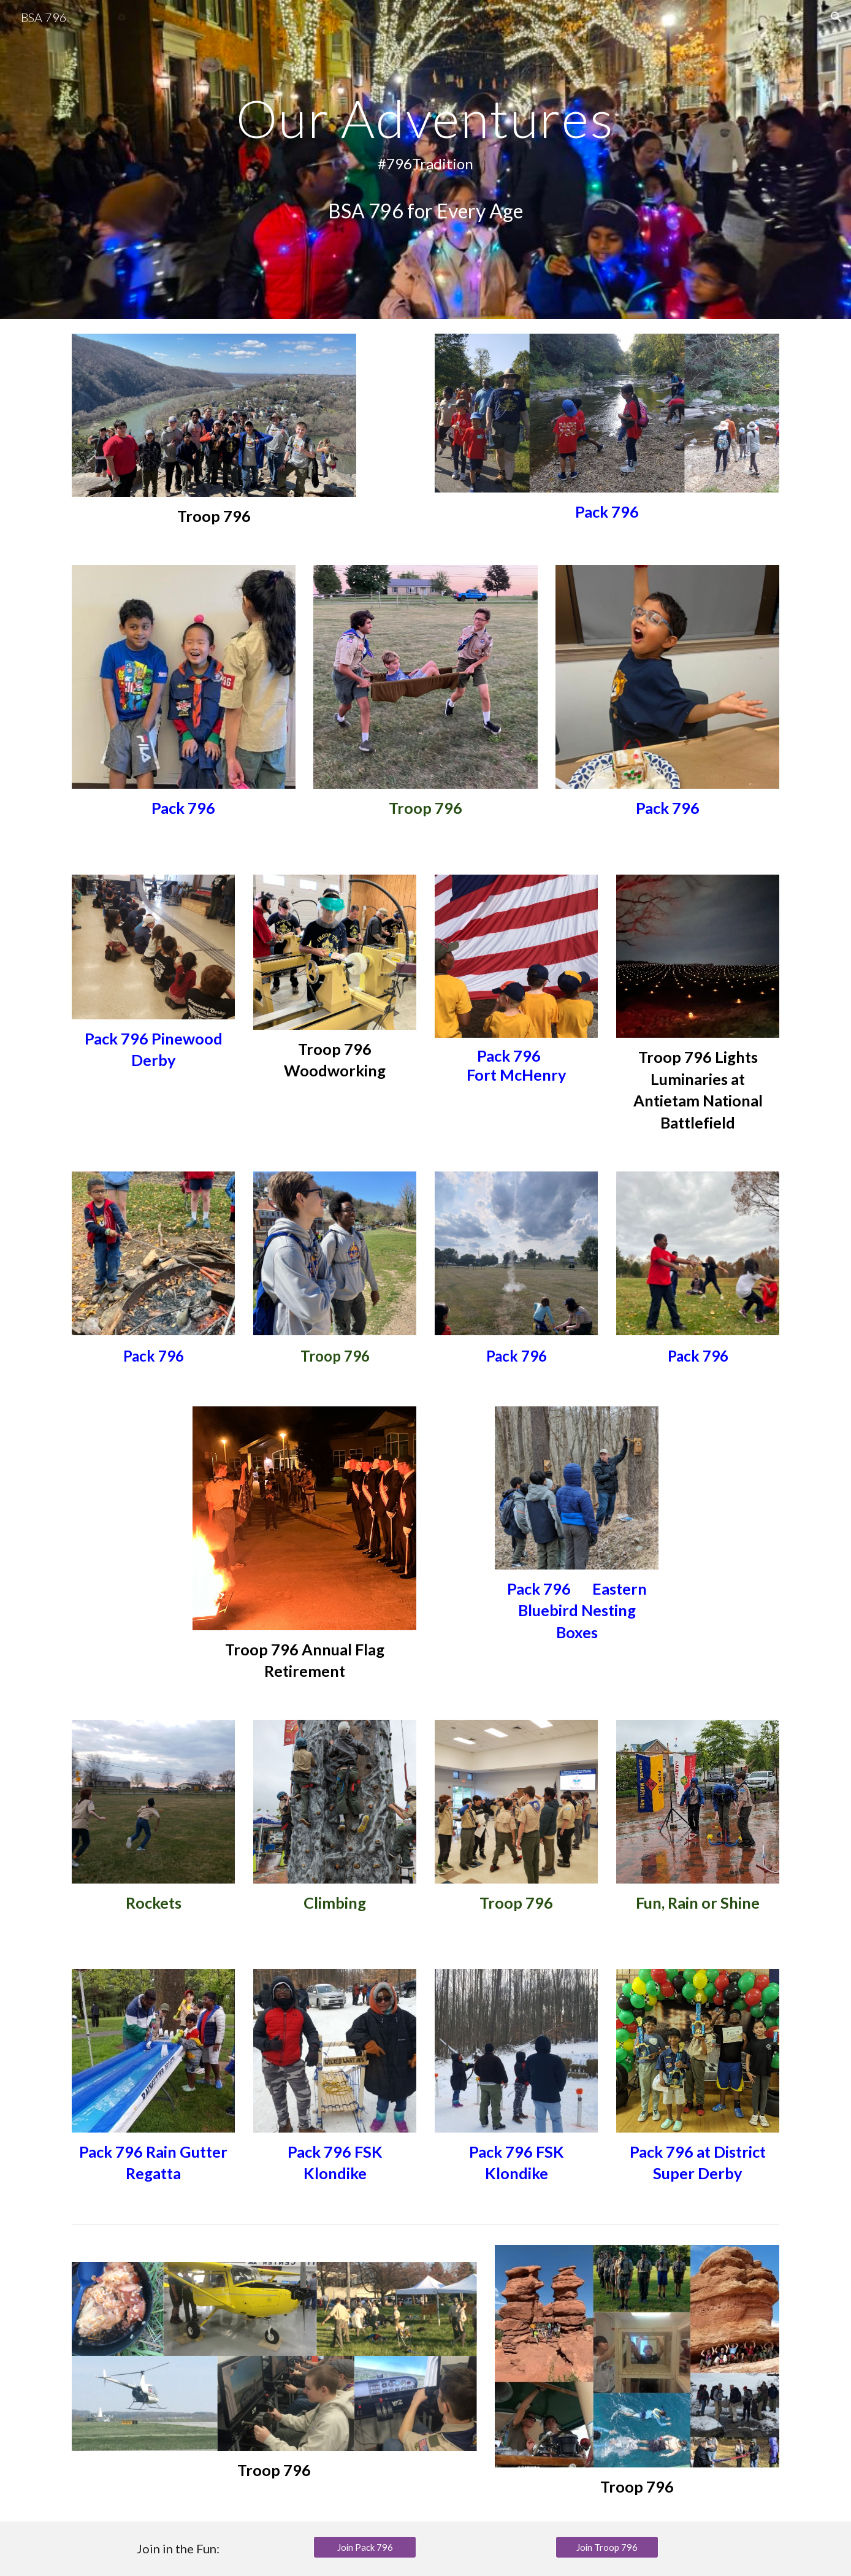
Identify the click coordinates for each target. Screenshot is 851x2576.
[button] (836, 17)
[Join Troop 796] (607, 2547)
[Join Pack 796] (365, 2547)
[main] (425, 159)
